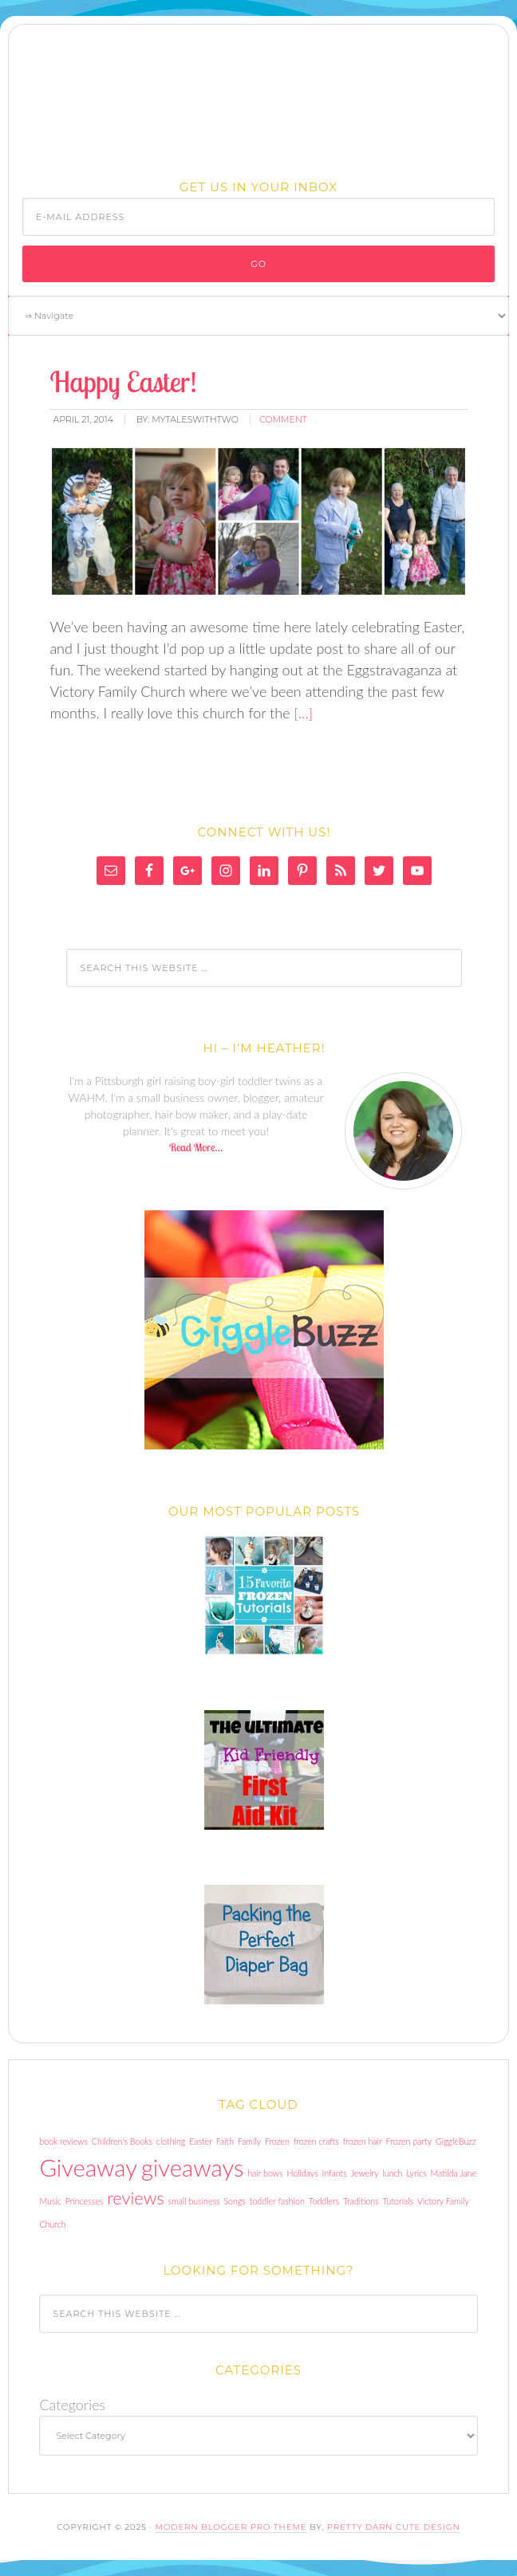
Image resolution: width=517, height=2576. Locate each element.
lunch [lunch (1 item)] (392, 2173)
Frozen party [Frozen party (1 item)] (409, 2141)
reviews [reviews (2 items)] (135, 2197)
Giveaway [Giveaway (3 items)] (88, 2167)
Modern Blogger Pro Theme (230, 2527)
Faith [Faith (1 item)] (225, 2141)
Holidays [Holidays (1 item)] (302, 2173)
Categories (72, 2404)
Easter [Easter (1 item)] (200, 2141)
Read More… (196, 1147)
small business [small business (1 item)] (194, 2201)
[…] (302, 713)
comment (283, 419)
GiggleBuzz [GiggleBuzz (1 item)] (456, 2141)
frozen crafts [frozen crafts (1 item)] (316, 2141)
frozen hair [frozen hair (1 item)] (362, 2141)
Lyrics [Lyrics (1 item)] (416, 2173)
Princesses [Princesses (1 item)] (84, 2201)
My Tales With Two (258, 98)
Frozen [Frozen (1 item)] (277, 2141)
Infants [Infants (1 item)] (334, 2173)
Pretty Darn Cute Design (393, 2527)
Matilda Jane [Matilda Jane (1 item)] (454, 2173)
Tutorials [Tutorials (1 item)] (398, 2201)
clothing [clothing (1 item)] (170, 2141)
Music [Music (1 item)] (50, 2201)
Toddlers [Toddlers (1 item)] (324, 2201)
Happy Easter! (122, 381)
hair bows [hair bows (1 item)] (264, 2173)
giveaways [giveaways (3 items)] (192, 2167)
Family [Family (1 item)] (249, 2141)
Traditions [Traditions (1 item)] (360, 2201)
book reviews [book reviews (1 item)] (63, 2141)
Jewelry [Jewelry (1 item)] (365, 2173)
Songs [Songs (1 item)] (234, 2201)
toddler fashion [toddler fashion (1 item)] (277, 2201)
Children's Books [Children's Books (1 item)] (122, 2141)
